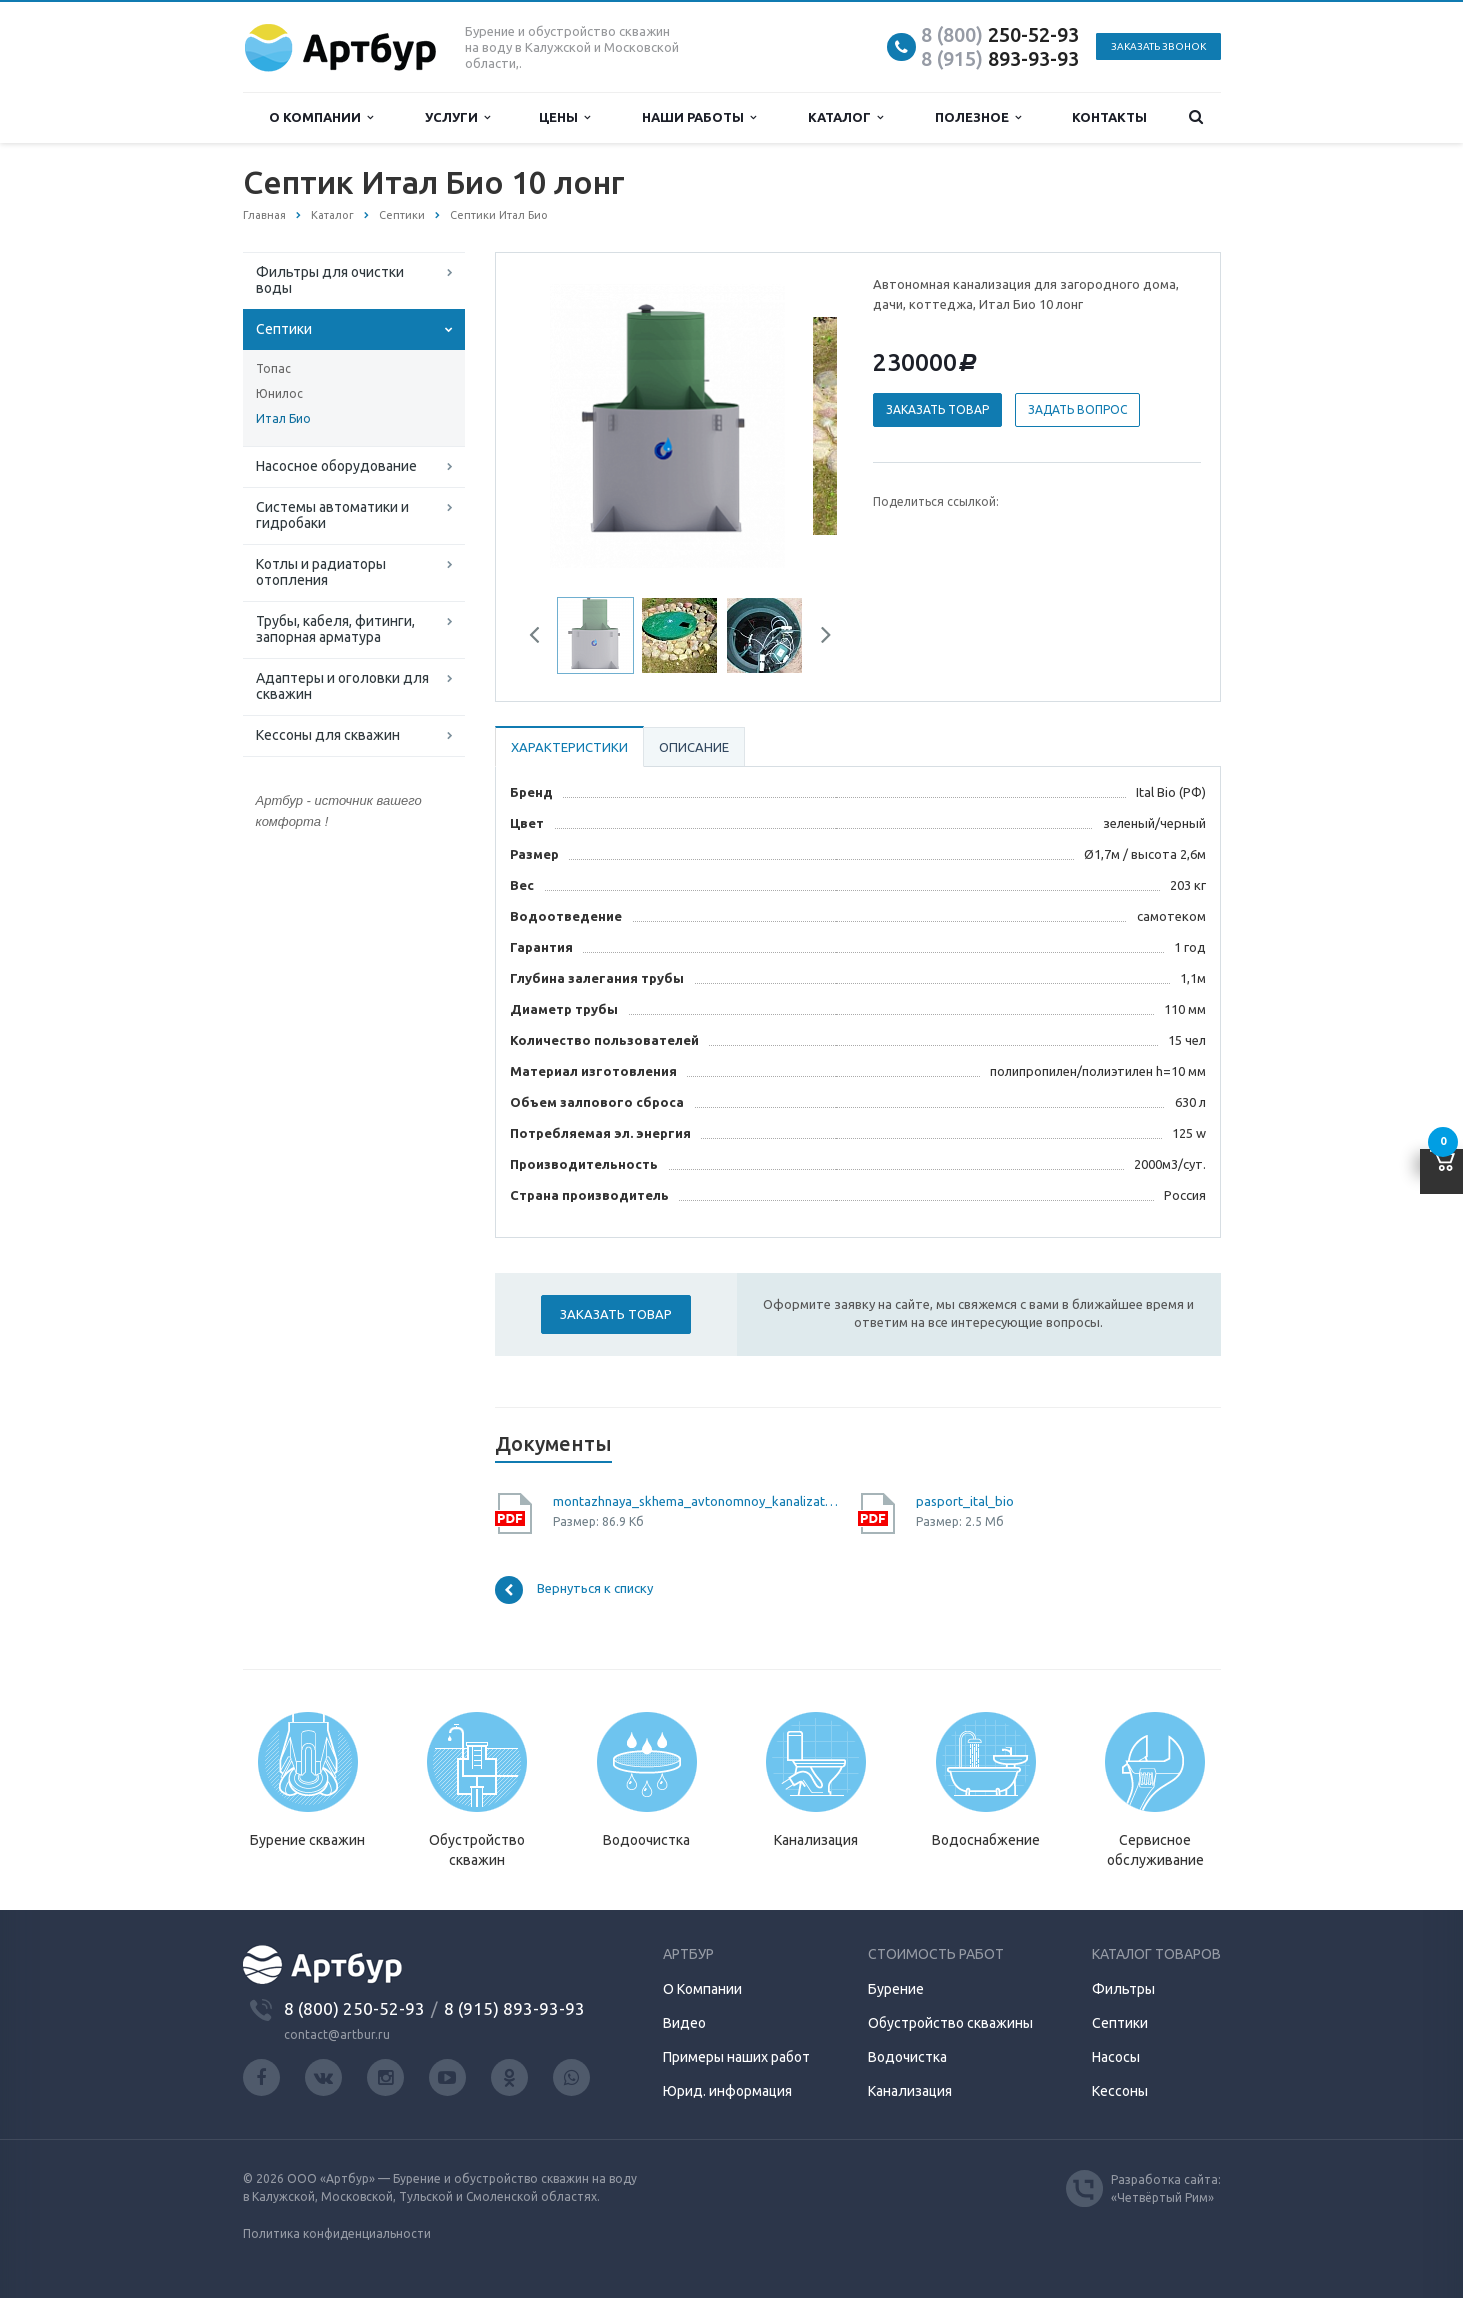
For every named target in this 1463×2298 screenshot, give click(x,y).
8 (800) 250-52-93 (354, 2008)
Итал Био (283, 418)
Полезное (978, 117)
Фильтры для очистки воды (330, 280)
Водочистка (907, 2057)
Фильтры (1123, 1989)
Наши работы (699, 117)
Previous (542, 638)
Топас (273, 368)
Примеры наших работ (736, 2057)
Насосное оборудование (336, 466)
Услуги (457, 117)
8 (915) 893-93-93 (514, 2008)
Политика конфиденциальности (337, 2233)
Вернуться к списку (574, 1590)
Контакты (1109, 117)
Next (819, 638)
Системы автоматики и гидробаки (332, 515)
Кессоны (1120, 2091)
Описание (694, 747)
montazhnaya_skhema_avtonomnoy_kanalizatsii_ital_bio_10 (698, 1501)
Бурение (896, 1989)
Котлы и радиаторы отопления (321, 572)
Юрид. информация (727, 2091)
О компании (321, 117)
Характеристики (569, 747)
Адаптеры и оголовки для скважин (342, 686)
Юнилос (279, 393)
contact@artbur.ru (337, 2034)
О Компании (702, 1989)
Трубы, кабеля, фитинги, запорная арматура (335, 629)
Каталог (845, 117)
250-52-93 (1000, 34)
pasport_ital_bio (965, 1501)
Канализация (910, 2091)
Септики (284, 329)
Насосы (1116, 2057)
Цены (564, 117)
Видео (684, 2023)
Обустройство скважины (950, 2023)
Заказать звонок (1158, 46)
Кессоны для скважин (328, 735)
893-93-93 (1000, 58)
